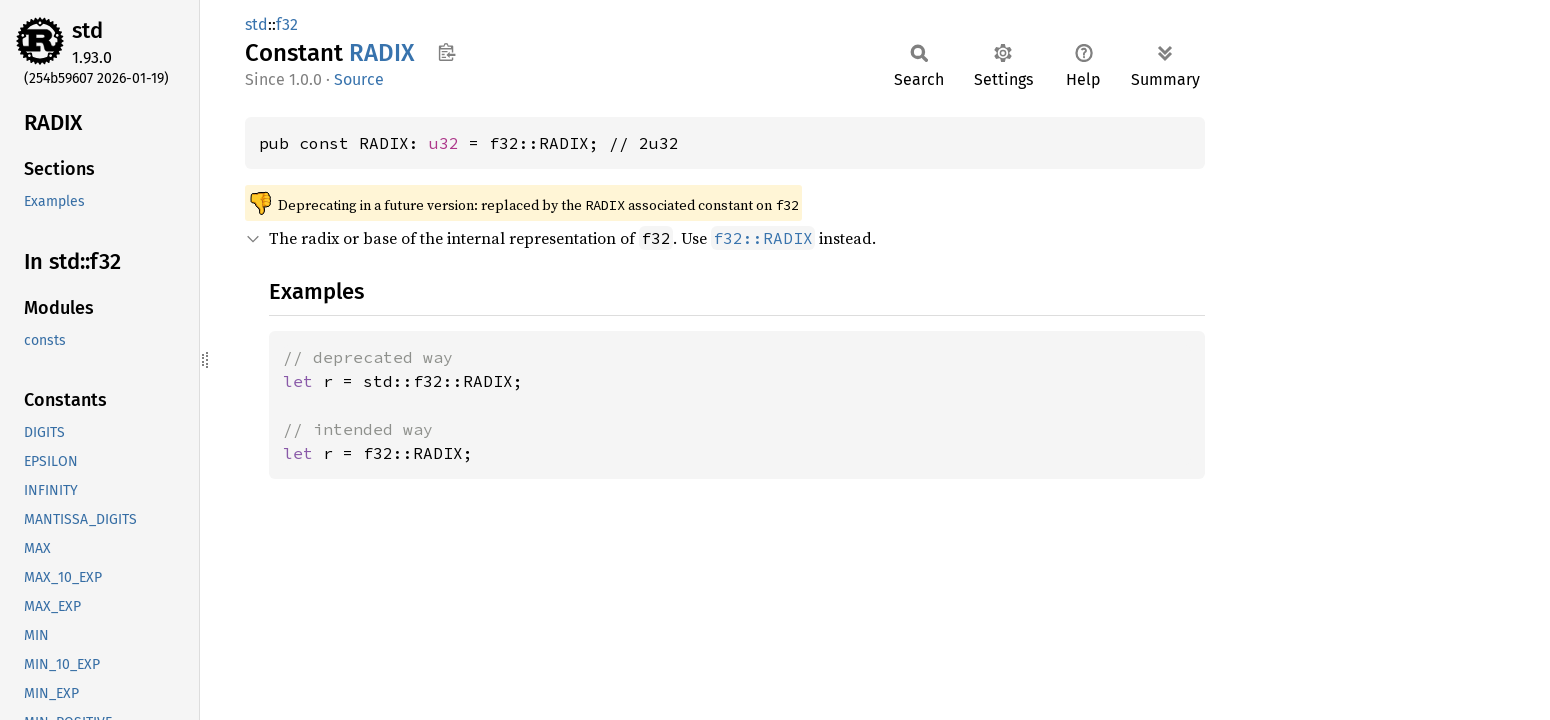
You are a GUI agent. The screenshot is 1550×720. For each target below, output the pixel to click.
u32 (444, 143)
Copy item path (446, 52)
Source (359, 79)
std (87, 30)
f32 (287, 24)
